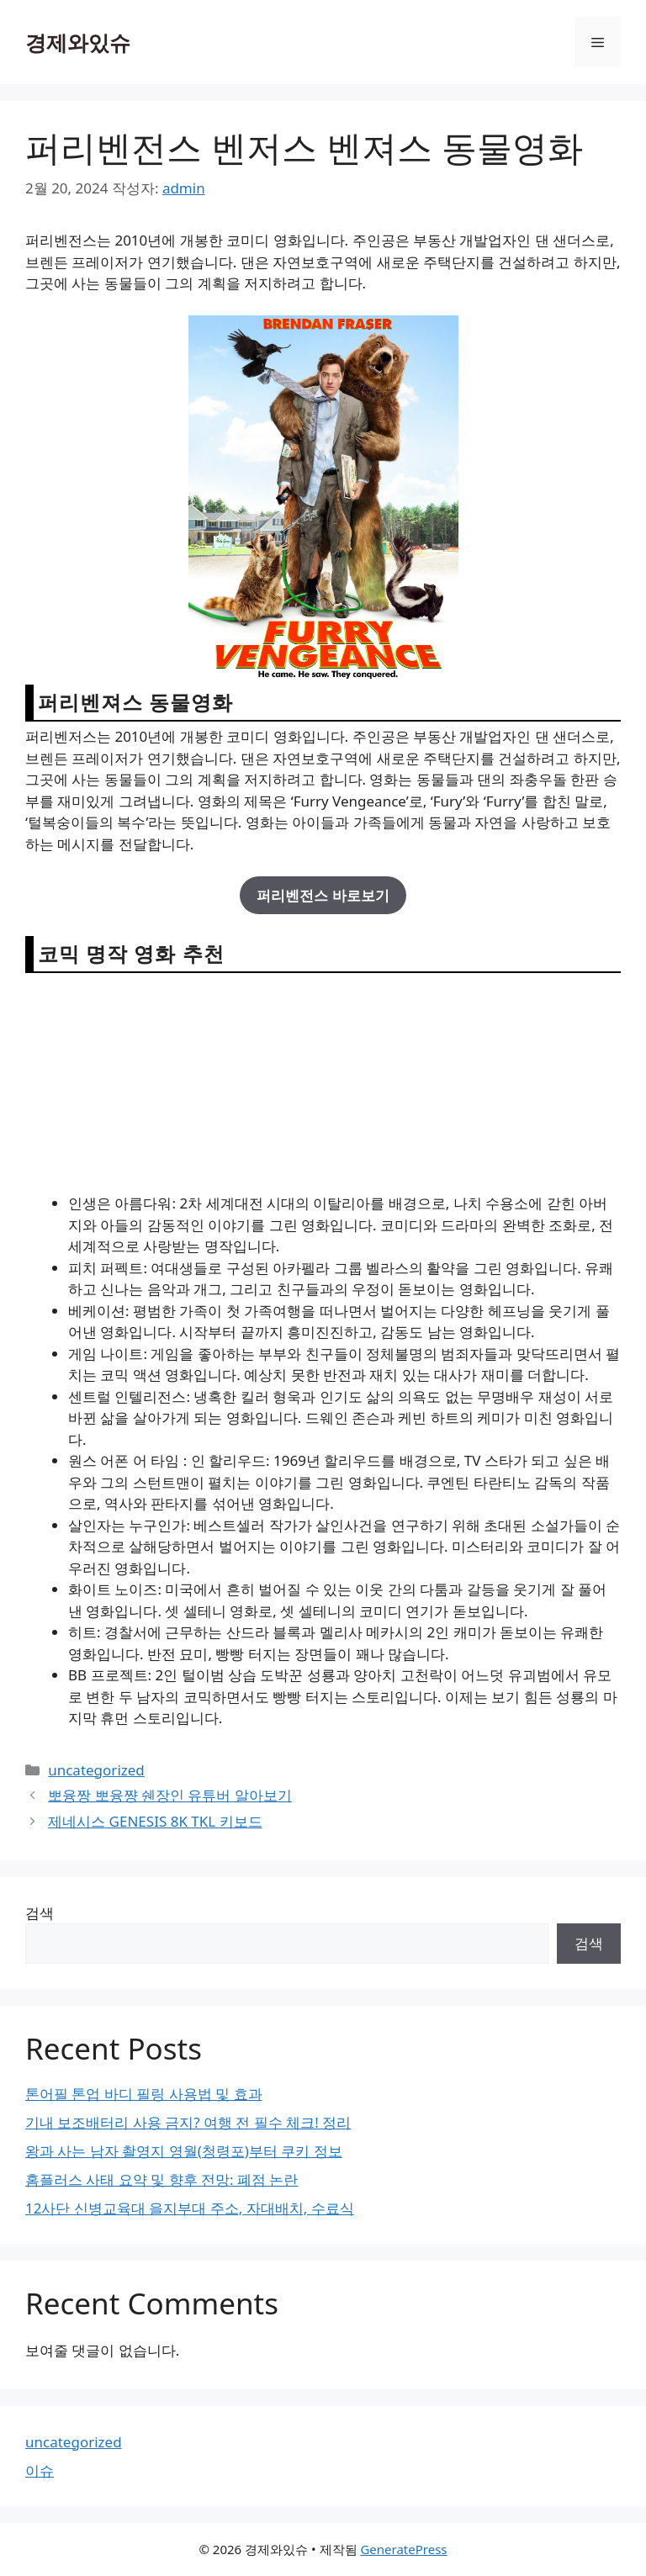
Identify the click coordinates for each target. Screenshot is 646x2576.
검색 (39, 1913)
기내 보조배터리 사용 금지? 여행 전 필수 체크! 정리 (188, 2122)
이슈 (39, 2470)
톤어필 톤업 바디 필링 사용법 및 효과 (143, 2093)
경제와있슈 (77, 42)
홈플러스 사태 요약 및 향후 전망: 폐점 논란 (162, 2179)
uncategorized (96, 1770)
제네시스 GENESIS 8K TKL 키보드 (155, 1821)
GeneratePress (403, 2549)
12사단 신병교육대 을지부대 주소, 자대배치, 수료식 (189, 2208)
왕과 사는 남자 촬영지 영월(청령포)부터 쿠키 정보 (183, 2151)
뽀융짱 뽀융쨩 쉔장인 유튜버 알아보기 (170, 1795)
